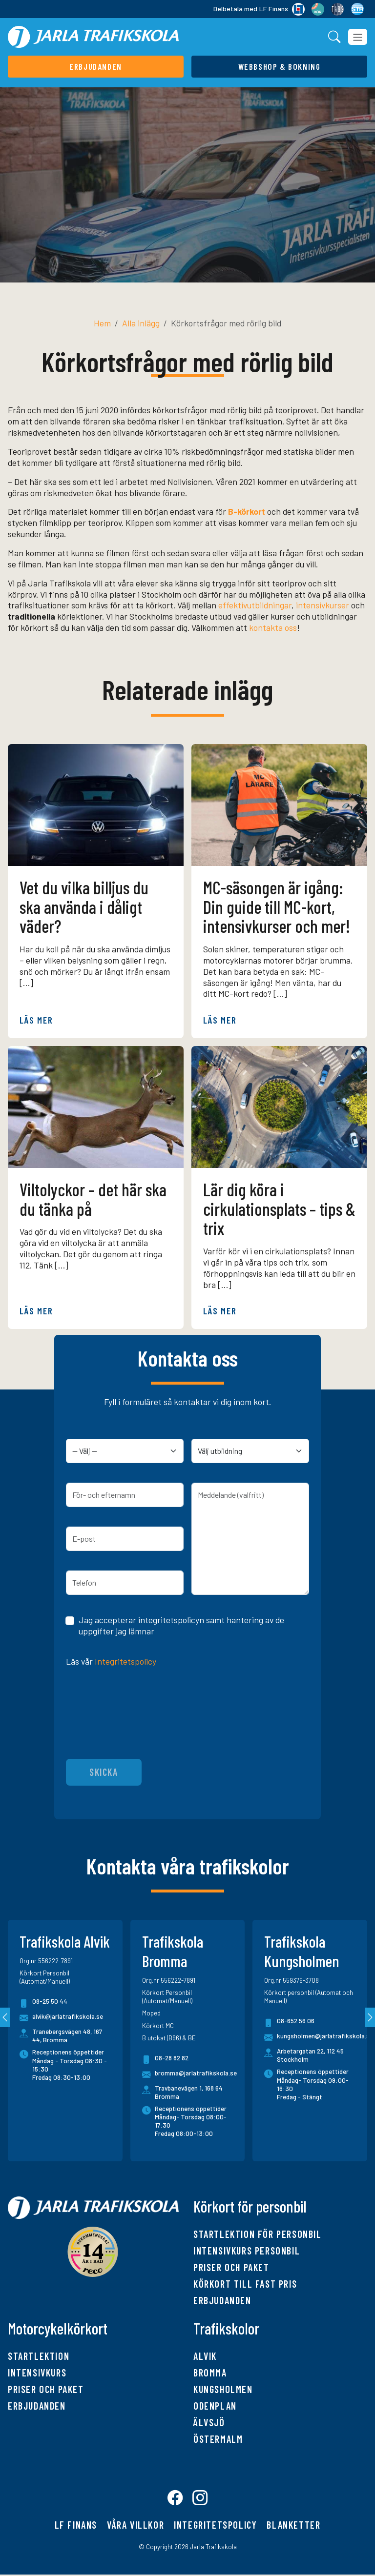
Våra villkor (135, 2526)
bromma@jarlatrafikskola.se (189, 2074)
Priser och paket (231, 2267)
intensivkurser (322, 605)
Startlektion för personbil (257, 2234)
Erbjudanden (222, 2300)
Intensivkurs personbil (246, 2250)
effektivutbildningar (255, 605)
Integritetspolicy (125, 1661)
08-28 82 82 (165, 2059)
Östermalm (218, 2439)
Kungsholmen (223, 2389)
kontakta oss (273, 627)
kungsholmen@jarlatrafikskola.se (318, 2037)
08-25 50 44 (43, 2003)
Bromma (210, 2372)
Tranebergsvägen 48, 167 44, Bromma (67, 2036)
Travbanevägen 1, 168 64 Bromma (189, 2092)
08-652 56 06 (289, 2022)
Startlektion (38, 2356)
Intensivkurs (37, 2372)
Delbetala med (259, 9)
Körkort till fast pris (245, 2284)
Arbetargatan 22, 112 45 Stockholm (310, 2055)
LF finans (76, 2526)
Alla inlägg (141, 323)
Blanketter (293, 2526)
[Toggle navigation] (357, 37)
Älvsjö (209, 2422)
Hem (102, 323)
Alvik (205, 2356)
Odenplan (215, 2406)
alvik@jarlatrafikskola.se (61, 2018)
